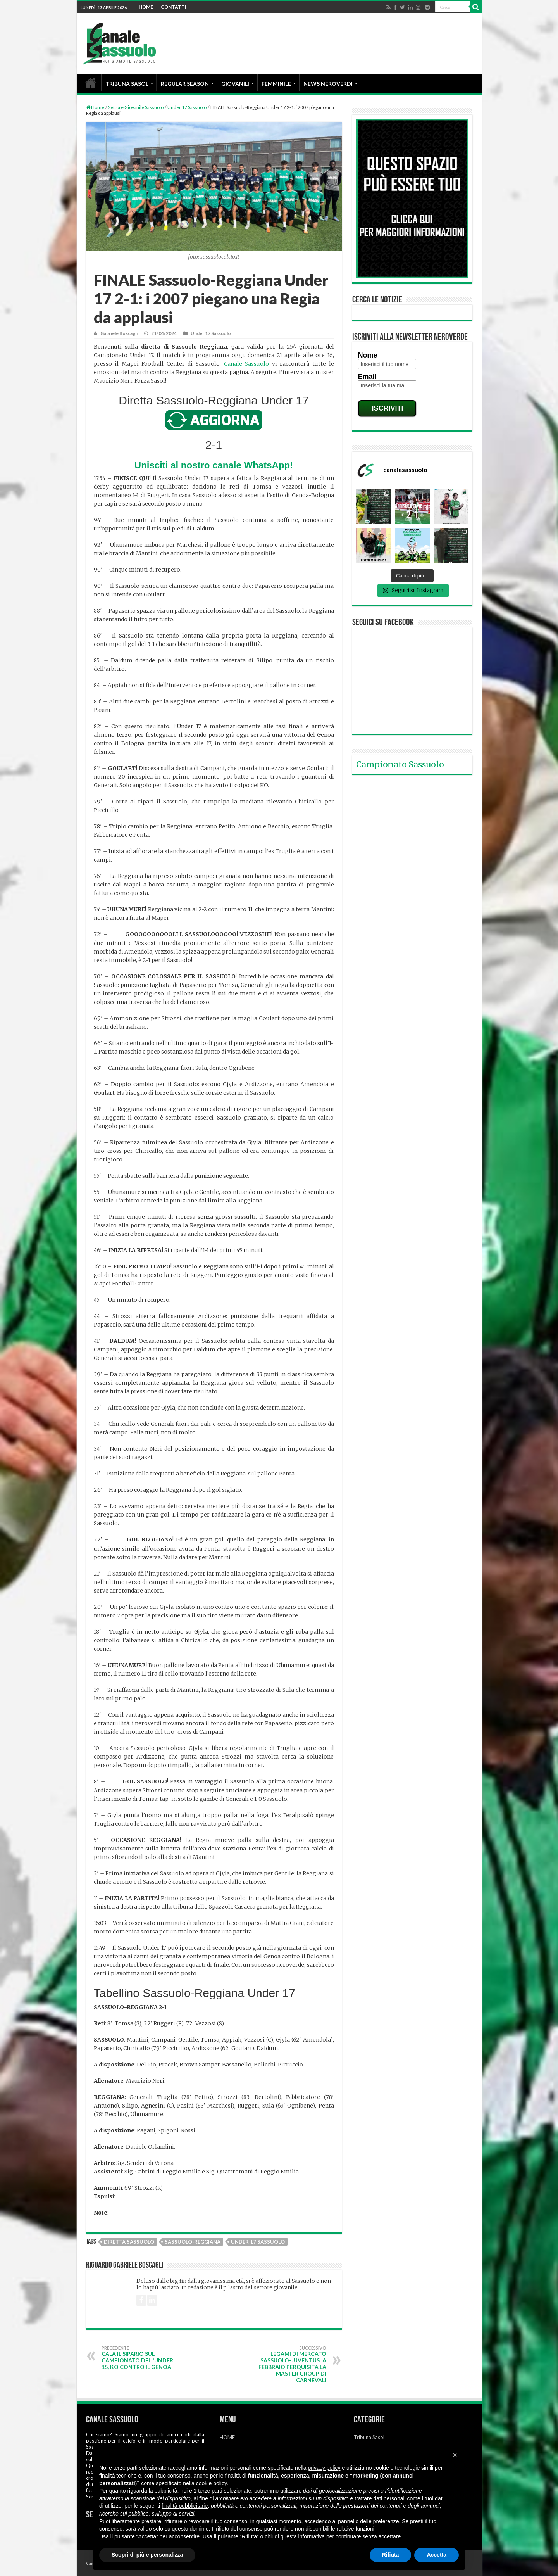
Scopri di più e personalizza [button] (147, 2555)
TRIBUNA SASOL (126, 83)
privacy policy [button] (324, 2468)
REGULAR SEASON (185, 83)
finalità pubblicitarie (185, 2506)
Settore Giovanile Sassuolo (136, 107)
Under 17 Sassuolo (187, 107)
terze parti (210, 2491)
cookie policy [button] (211, 2483)
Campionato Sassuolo (400, 764)
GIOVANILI (235, 83)
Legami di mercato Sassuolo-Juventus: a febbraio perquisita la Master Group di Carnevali (286, 2364)
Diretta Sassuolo (129, 2242)
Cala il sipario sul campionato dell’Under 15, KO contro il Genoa (141, 2357)
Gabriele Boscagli (119, 333)
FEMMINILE (276, 83)
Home (95, 107)
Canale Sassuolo (246, 363)
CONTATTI (173, 7)
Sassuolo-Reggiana (192, 2242)
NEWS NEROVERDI (328, 83)
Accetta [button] (436, 2555)
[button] (455, 2455)
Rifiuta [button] (390, 2555)
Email (367, 376)
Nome (367, 355)
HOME (146, 7)
